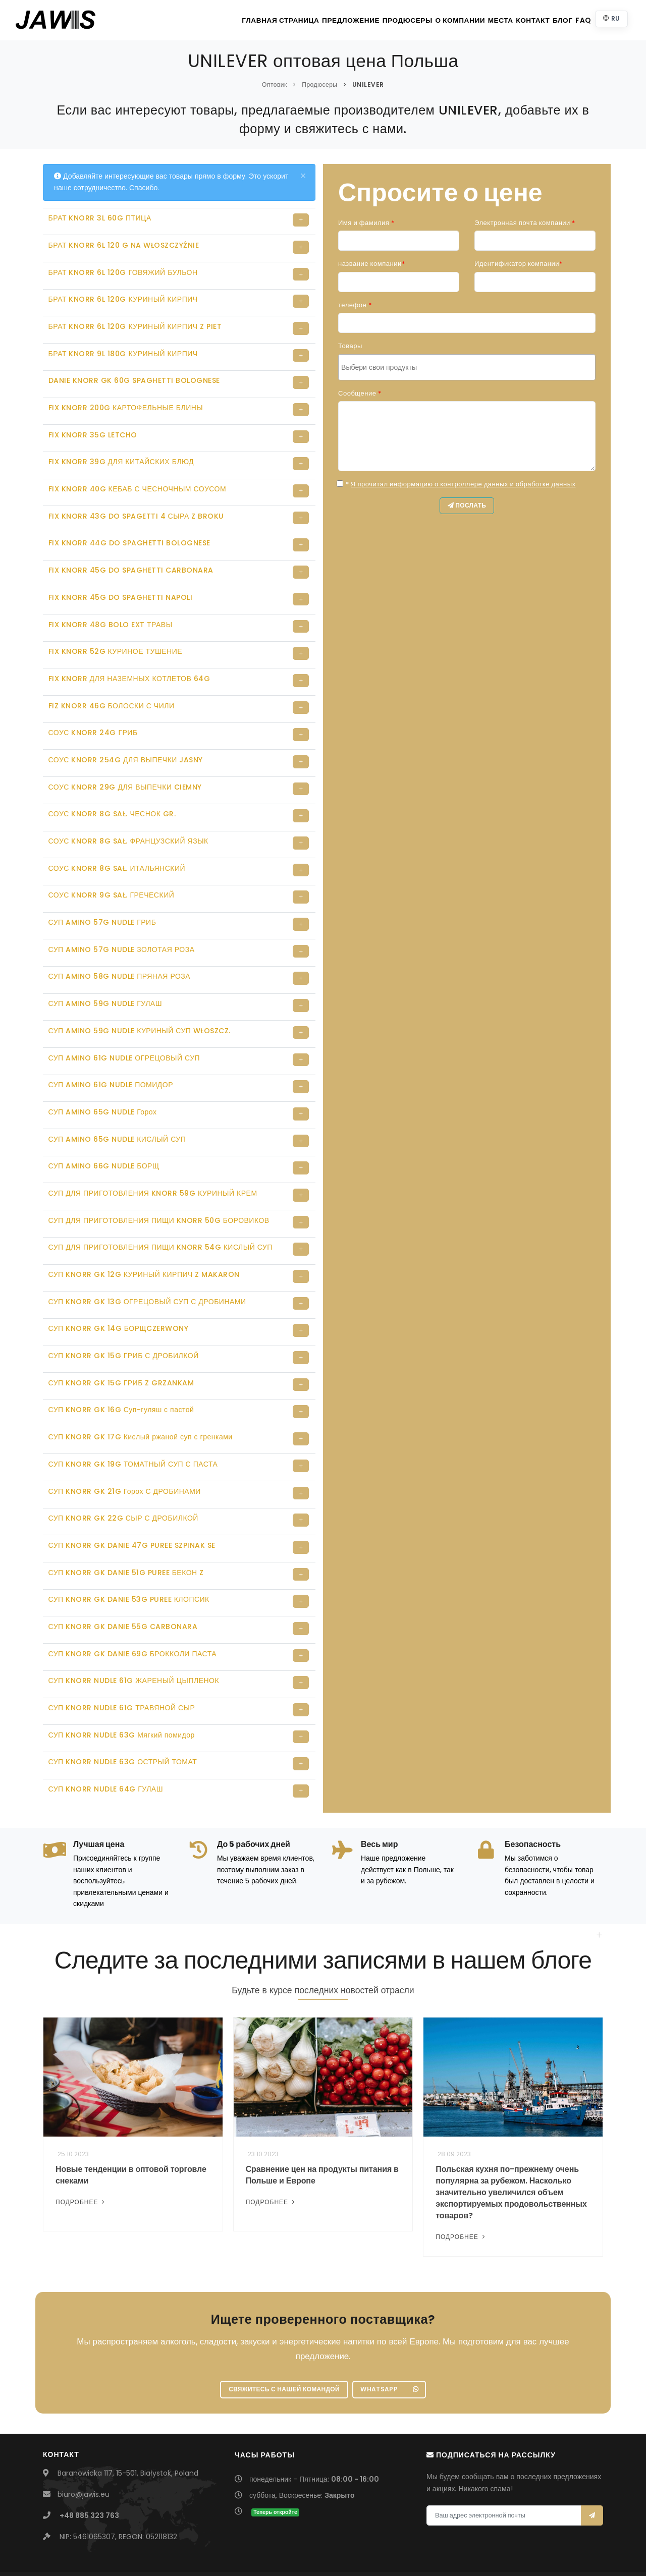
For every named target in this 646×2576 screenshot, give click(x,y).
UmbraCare (393, 2550)
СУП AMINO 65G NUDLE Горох (102, 1085)
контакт (508, 20)
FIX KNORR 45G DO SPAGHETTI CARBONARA (130, 559)
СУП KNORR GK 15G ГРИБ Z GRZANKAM (121, 1348)
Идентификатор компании (518, 263)
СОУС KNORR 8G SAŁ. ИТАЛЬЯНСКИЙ (117, 849)
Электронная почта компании (524, 223)
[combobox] (467, 367)
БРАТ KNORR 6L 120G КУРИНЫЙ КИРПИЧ (123, 297)
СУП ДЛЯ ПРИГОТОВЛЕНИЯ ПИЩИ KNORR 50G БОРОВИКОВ (159, 1191)
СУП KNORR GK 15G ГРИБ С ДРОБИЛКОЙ (123, 1322)
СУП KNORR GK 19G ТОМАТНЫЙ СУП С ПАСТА (133, 1427)
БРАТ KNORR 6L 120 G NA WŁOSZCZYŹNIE (123, 244)
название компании (371, 263)
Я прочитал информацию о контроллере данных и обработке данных (463, 484)
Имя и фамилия (366, 223)
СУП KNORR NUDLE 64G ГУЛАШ (105, 1743)
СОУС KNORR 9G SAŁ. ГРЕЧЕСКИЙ (111, 875)
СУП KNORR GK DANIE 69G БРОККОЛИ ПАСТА (132, 1611)
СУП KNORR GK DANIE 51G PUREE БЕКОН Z (126, 1532)
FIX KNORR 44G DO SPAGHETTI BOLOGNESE (129, 533)
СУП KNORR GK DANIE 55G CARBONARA (123, 1585)
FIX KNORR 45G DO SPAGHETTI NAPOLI (120, 586)
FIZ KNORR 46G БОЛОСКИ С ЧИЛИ (111, 691)
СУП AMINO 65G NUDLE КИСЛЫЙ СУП (117, 1111)
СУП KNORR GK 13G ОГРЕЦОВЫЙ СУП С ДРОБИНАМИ (147, 1269)
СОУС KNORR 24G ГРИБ (93, 717)
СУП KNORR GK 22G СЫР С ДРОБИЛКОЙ (123, 1480)
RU (610, 18)
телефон (354, 305)
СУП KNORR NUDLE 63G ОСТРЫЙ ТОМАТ (122, 1716)
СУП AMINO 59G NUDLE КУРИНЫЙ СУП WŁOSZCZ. (139, 1006)
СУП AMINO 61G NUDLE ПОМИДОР (111, 1059)
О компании (419, 20)
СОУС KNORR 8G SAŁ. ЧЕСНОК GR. (112, 796)
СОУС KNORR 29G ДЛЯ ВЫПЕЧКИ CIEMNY (125, 770)
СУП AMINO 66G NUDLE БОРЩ (103, 1138)
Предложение (299, 20)
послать (467, 507)
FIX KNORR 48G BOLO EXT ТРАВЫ (110, 612)
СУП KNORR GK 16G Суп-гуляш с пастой (121, 1374)
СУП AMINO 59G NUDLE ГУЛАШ (105, 980)
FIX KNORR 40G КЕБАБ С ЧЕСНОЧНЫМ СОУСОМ (137, 481)
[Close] (303, 175)
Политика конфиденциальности (500, 2550)
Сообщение (359, 393)
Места (467, 20)
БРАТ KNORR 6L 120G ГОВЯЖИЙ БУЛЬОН (123, 270)
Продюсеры (361, 20)
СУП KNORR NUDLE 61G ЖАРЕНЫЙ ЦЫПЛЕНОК (134, 1637)
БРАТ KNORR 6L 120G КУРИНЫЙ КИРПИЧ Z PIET (135, 323)
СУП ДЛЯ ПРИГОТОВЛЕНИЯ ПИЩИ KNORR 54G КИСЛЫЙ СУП (160, 1217)
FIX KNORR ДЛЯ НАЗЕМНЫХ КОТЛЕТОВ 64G (129, 665)
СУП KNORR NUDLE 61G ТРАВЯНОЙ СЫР (121, 1663)
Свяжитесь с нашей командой (283, 2343)
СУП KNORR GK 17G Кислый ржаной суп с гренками (140, 1400)
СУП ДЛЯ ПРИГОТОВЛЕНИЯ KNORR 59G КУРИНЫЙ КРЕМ (152, 1164)
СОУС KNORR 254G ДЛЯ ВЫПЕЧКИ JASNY (125, 744)
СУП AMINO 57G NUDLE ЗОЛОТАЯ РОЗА (121, 928)
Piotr (421, 2550)
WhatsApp (392, 2343)
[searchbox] (468, 367)
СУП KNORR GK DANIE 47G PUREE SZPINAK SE (132, 1506)
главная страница (224, 20)
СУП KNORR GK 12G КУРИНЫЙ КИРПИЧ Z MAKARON (144, 1243)
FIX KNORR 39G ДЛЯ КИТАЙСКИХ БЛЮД (121, 455)
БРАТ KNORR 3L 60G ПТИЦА (99, 218)
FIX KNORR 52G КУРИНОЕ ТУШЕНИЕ (115, 639)
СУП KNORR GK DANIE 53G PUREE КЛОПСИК (128, 1558)
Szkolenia (568, 2550)
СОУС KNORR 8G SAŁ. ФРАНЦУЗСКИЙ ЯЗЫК (128, 822)
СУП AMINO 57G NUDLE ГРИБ (102, 902)
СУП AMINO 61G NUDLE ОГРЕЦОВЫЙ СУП (124, 1033)
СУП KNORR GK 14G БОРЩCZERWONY (118, 1296)
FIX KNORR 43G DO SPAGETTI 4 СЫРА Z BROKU (136, 507)
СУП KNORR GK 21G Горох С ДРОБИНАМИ (124, 1453)
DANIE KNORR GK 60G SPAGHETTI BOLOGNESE (134, 376)
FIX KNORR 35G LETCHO (92, 428)
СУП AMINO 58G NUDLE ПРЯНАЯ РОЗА (119, 954)
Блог (546, 20)
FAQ (576, 20)
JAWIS (255, 2550)
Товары (350, 346)
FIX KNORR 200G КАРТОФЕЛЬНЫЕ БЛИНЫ (125, 402)
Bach (438, 2550)
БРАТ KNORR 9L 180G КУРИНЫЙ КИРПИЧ (123, 350)
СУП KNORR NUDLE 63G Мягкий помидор (121, 1690)
